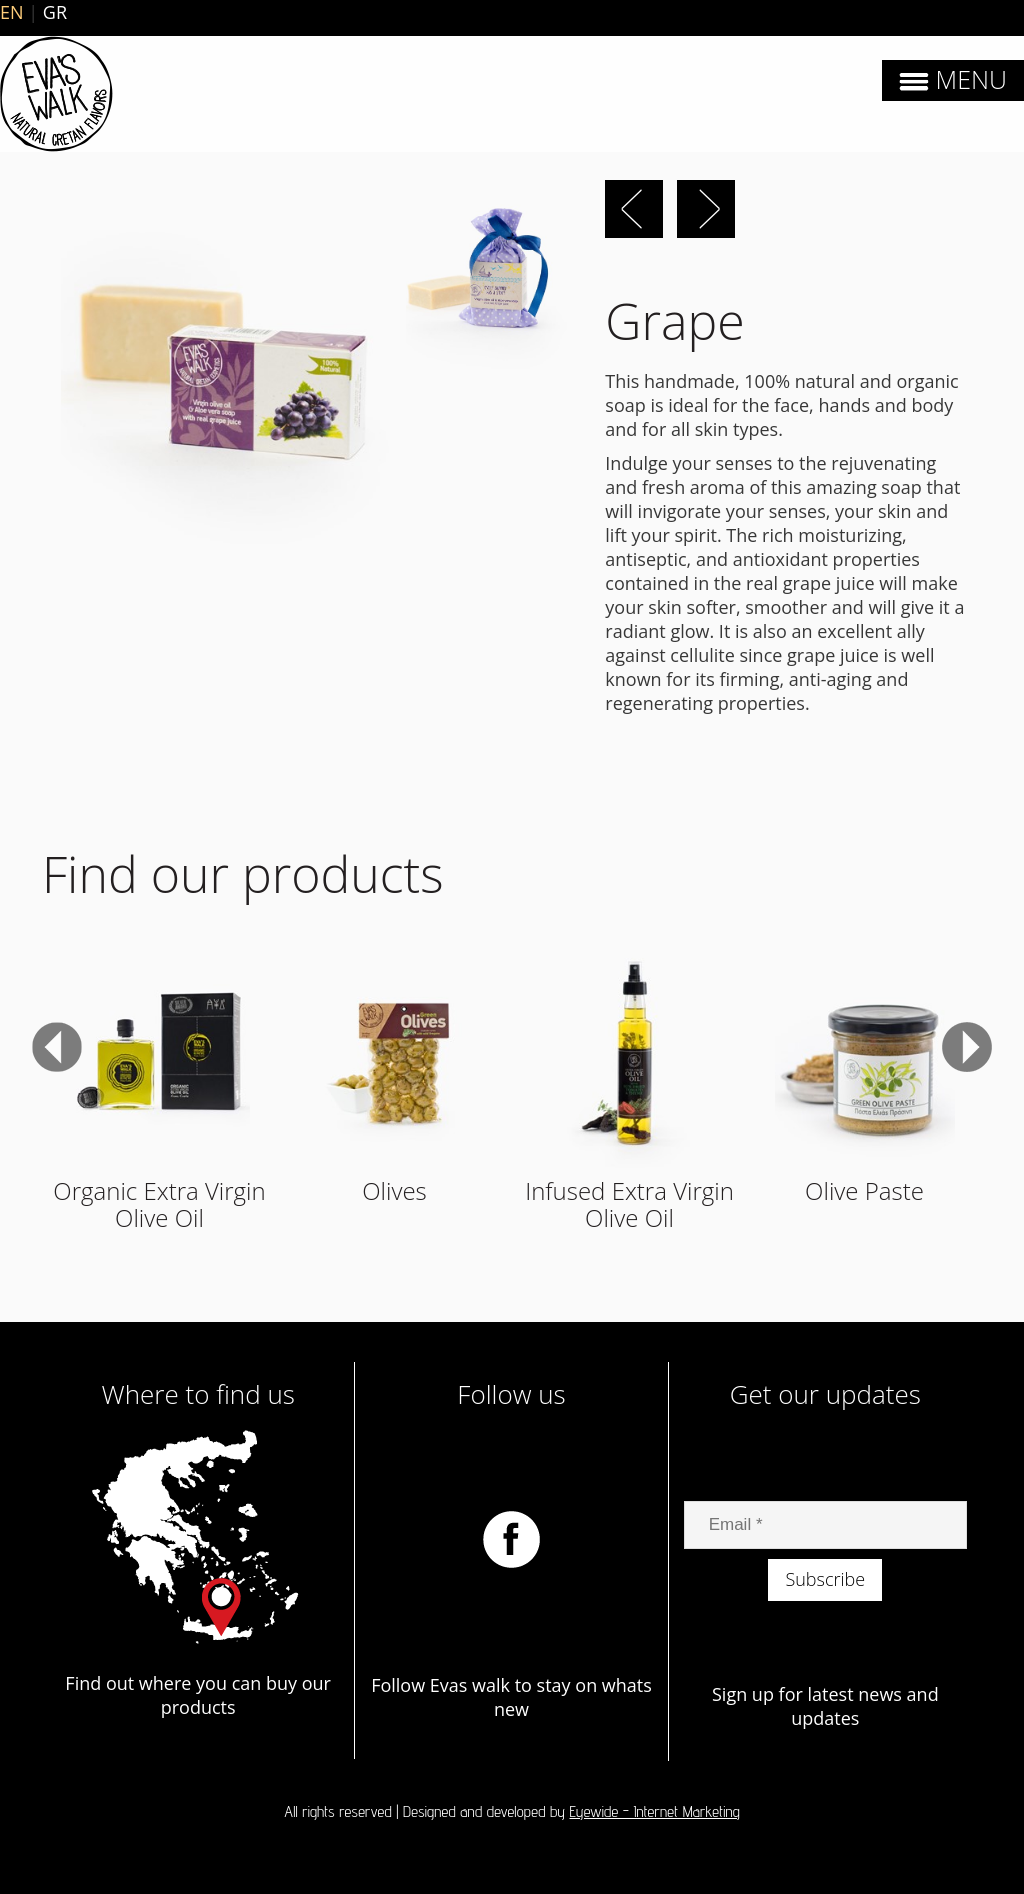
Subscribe (825, 1579)
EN (12, 12)
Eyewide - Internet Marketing (655, 1811)
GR (55, 12)
